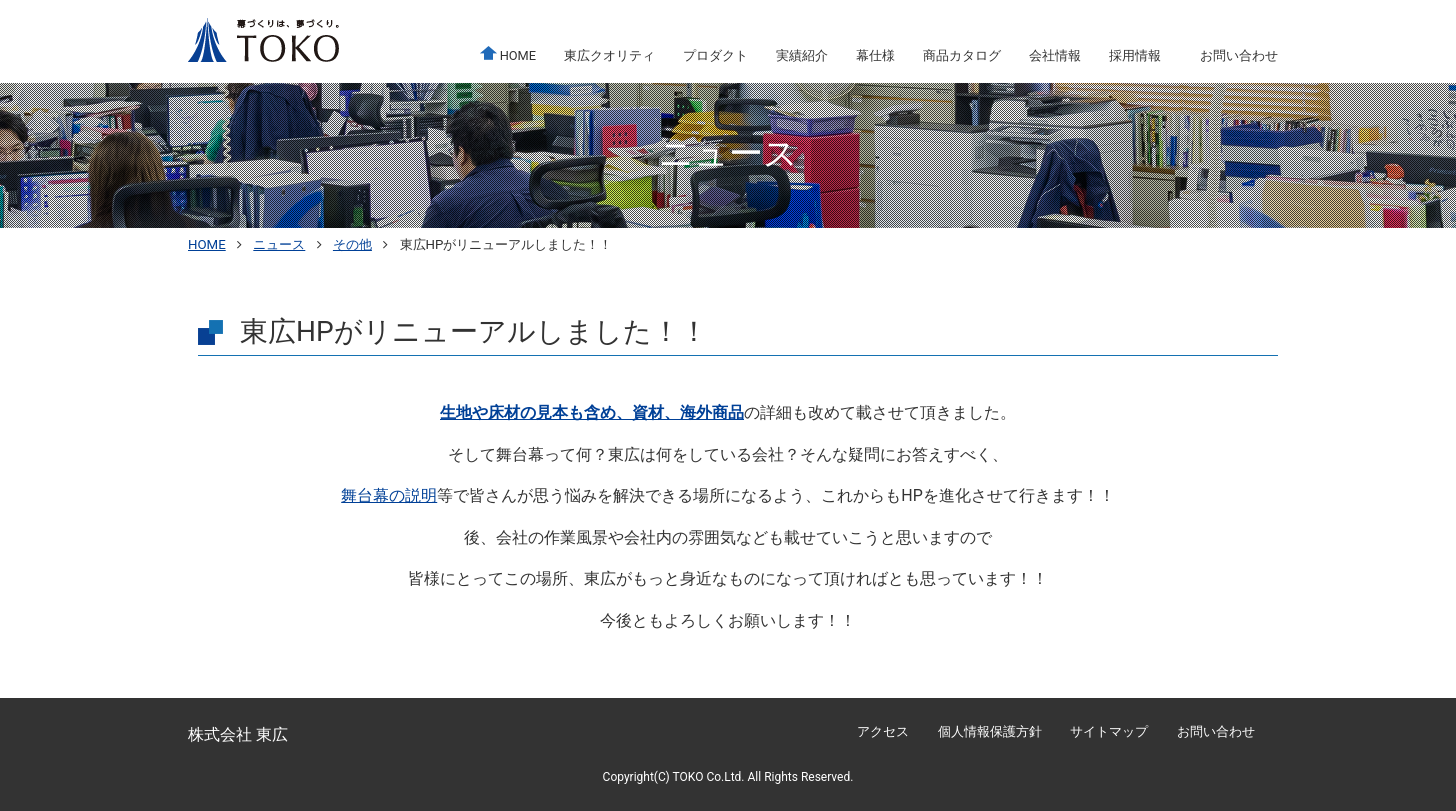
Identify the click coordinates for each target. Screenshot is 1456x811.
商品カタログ (962, 55)
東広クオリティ (609, 55)
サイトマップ (1109, 731)
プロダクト (715, 55)
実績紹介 (802, 55)
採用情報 (1135, 55)
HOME (508, 54)
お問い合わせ (1239, 55)
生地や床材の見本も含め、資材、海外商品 (592, 412)
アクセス (883, 731)
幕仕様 (875, 55)
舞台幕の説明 (389, 495)
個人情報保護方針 (990, 731)
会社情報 (1055, 55)
